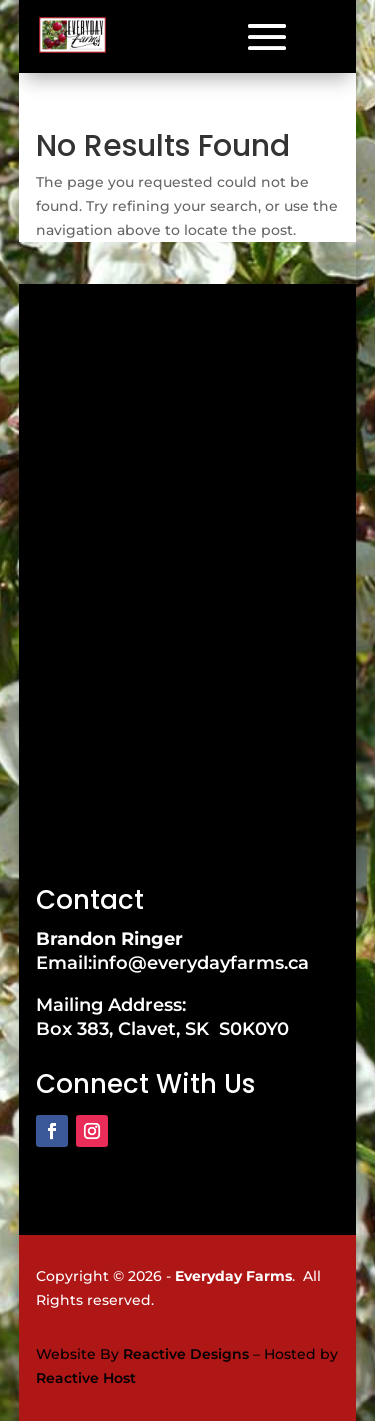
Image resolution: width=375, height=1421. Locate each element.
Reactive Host (86, 1378)
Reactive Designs (186, 1354)
